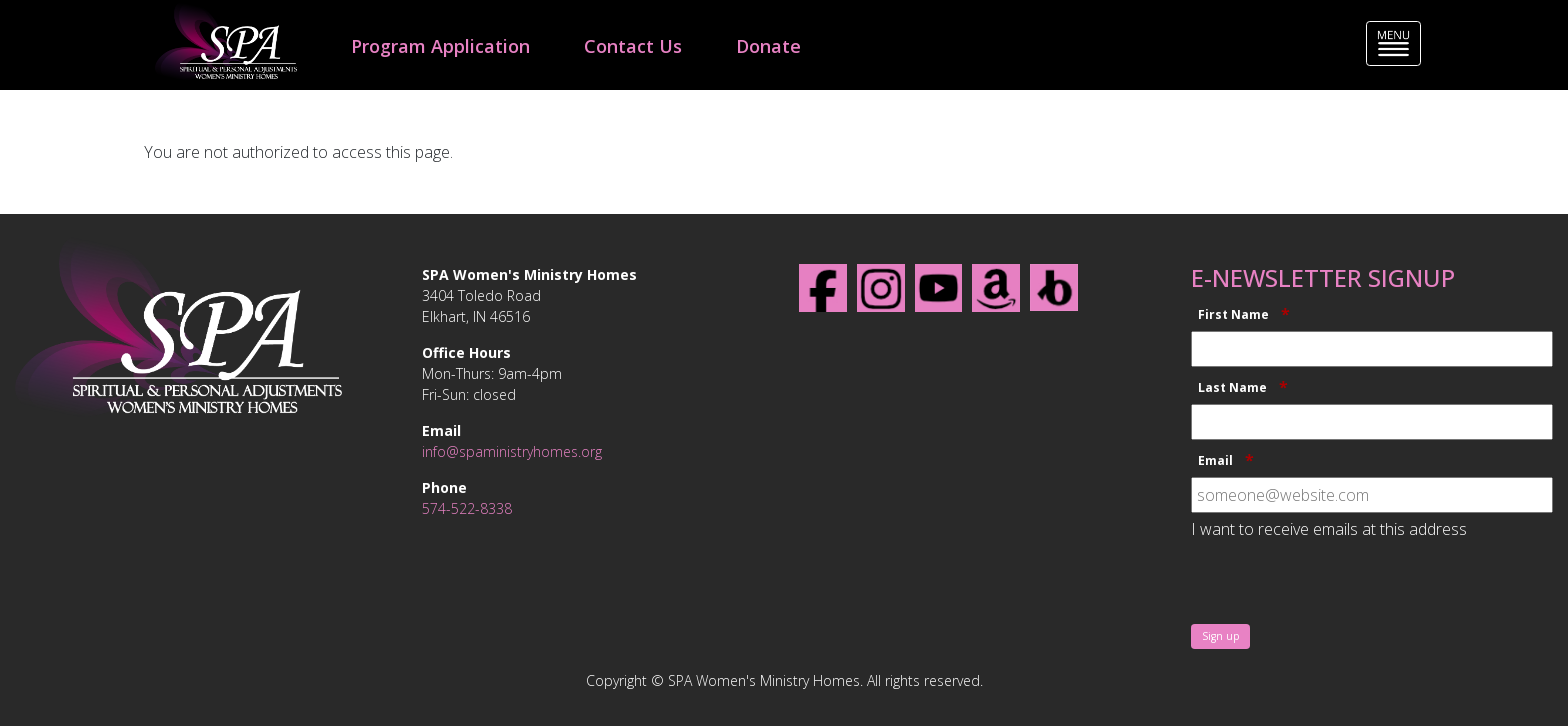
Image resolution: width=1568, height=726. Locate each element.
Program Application (440, 46)
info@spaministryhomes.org (512, 451)
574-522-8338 (467, 508)
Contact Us (633, 46)
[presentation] (1343, 584)
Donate (768, 46)
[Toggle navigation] (1393, 43)
